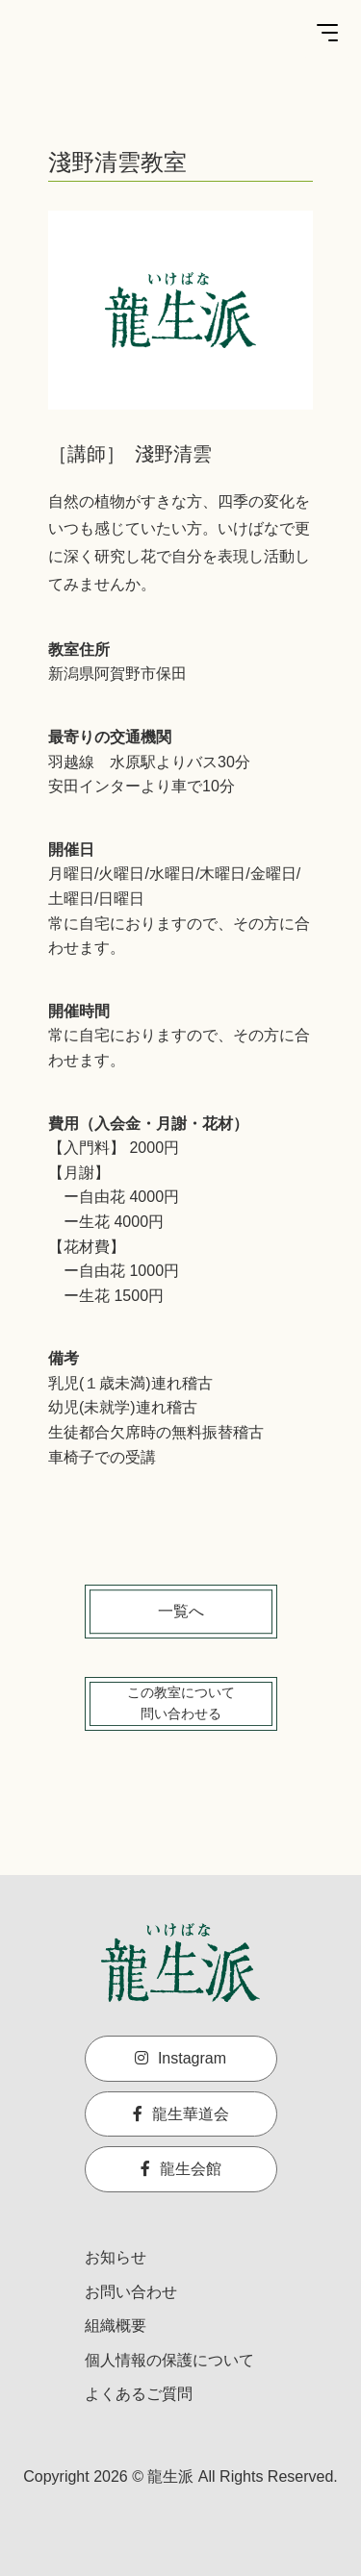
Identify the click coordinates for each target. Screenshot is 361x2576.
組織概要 (115, 2325)
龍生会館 (181, 2169)
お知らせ (115, 2257)
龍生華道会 (181, 2114)
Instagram (180, 2058)
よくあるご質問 (139, 2394)
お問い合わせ (131, 2292)
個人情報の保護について (169, 2360)
